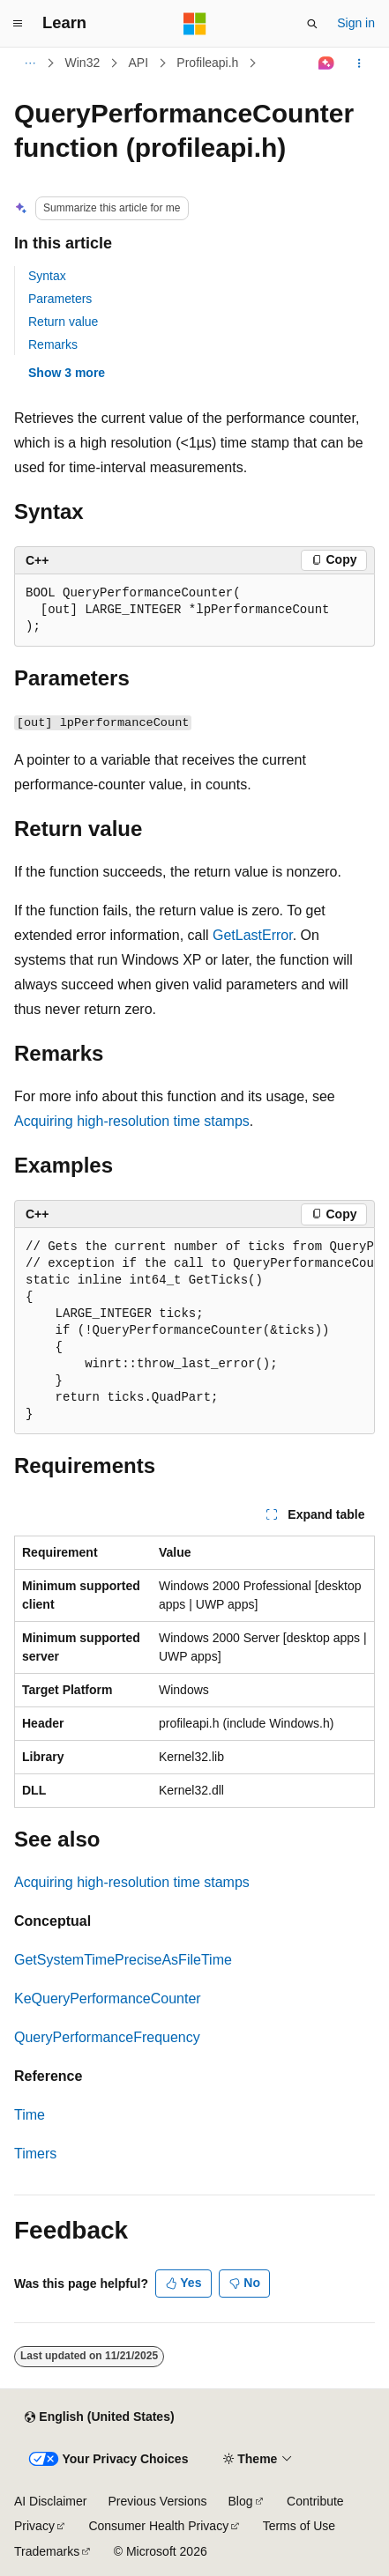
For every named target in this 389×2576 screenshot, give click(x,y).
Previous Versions (157, 2501)
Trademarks (46, 2551)
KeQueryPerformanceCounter (107, 1998)
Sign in (356, 23)
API (138, 63)
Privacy (34, 2526)
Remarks (53, 344)
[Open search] (312, 24)
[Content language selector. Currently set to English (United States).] (99, 2417)
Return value (63, 322)
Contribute (315, 2501)
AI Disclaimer (50, 2501)
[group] (194, 1331)
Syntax (47, 276)
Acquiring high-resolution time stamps (132, 1121)
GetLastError (253, 935)
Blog (240, 2501)
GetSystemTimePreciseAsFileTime (123, 1959)
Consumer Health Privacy (158, 2526)
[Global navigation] (17, 24)
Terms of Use (299, 2526)
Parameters (60, 299)
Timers (35, 2153)
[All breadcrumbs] (29, 63)
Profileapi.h (207, 63)
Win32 (83, 63)
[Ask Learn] (327, 63)
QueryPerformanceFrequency (107, 2037)
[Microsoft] (194, 23)
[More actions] (359, 63)
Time (29, 2114)
